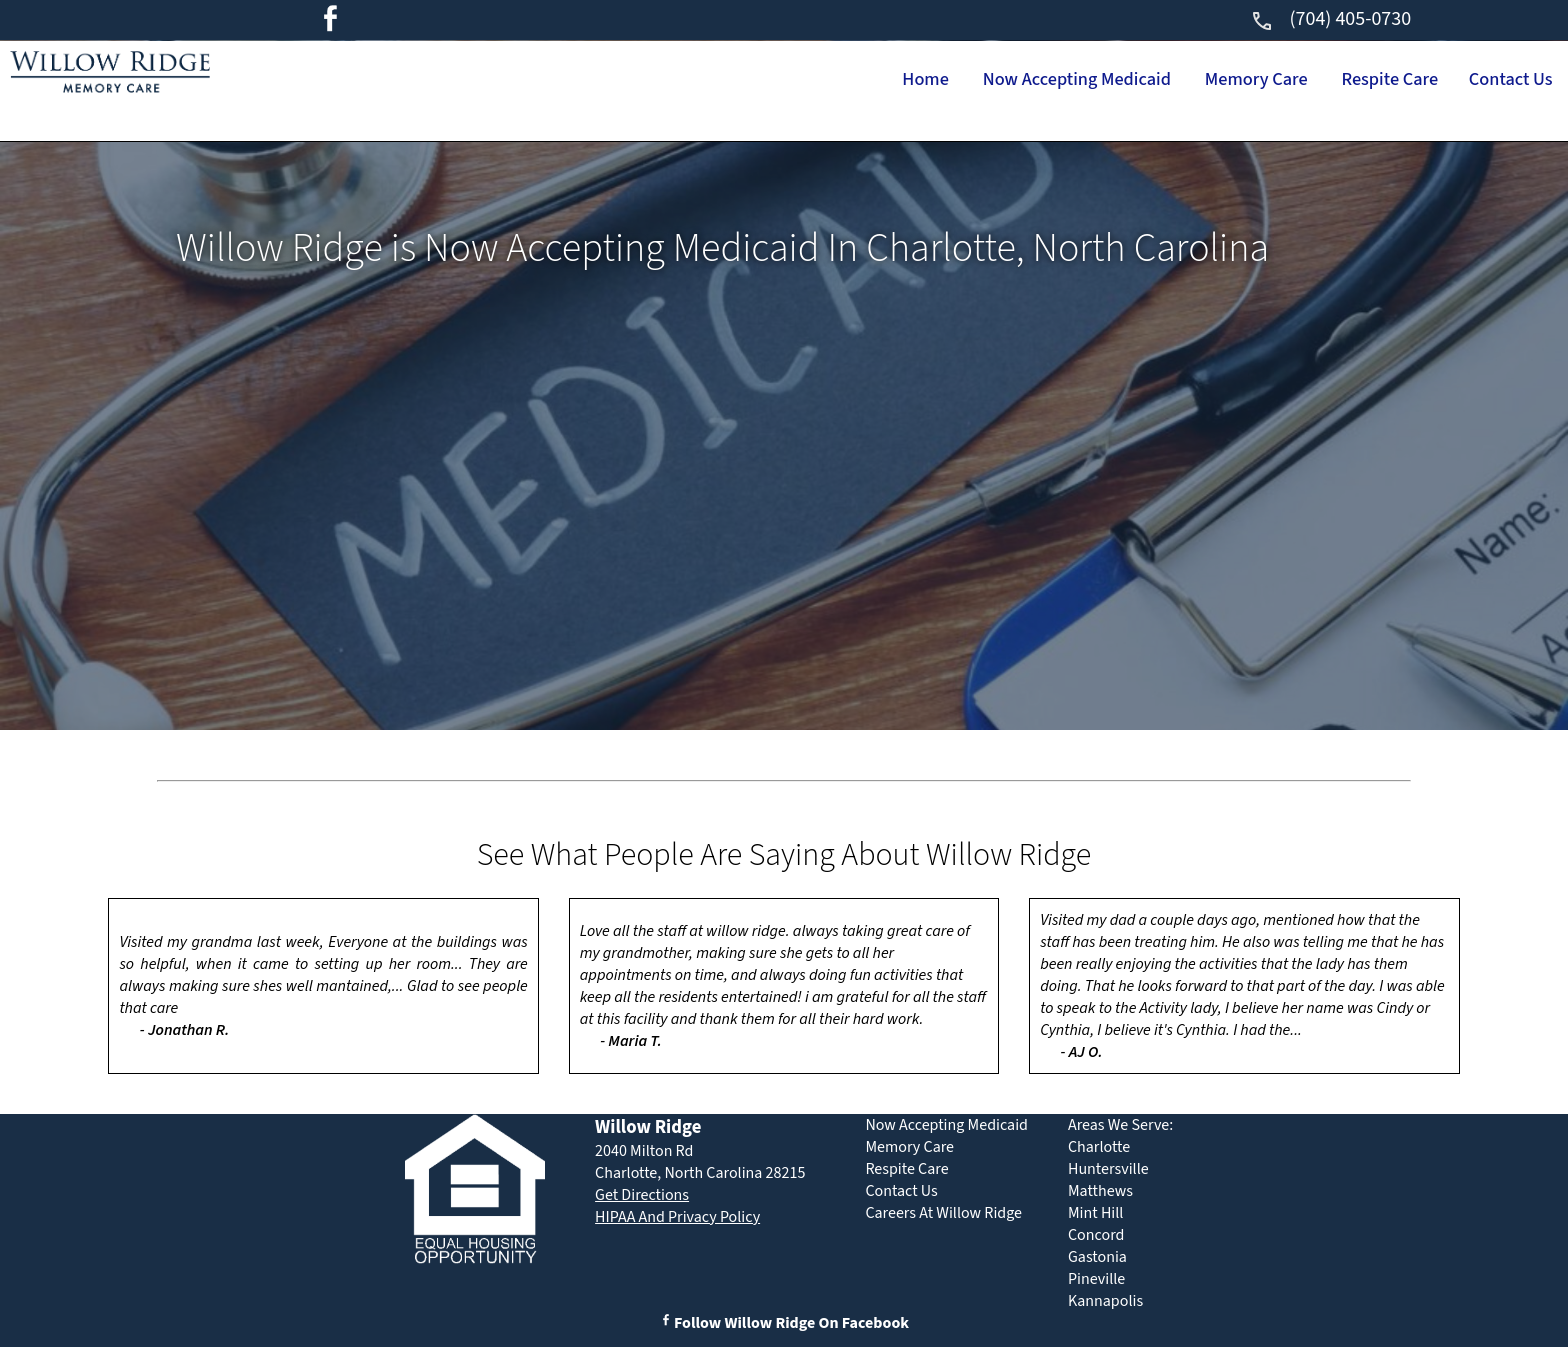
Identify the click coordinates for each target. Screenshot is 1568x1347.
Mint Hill (1095, 1213)
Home (803, 80)
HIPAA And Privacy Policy (677, 1217)
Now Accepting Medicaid (983, 80)
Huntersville (1108, 1169)
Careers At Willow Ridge (943, 1213)
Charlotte (1099, 1147)
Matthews (1100, 1191)
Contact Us (1498, 80)
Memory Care (1193, 80)
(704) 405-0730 (1330, 19)
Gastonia (1097, 1257)
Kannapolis (1105, 1301)
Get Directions (642, 1195)
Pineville (1096, 1279)
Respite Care (1352, 80)
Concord (1096, 1235)
